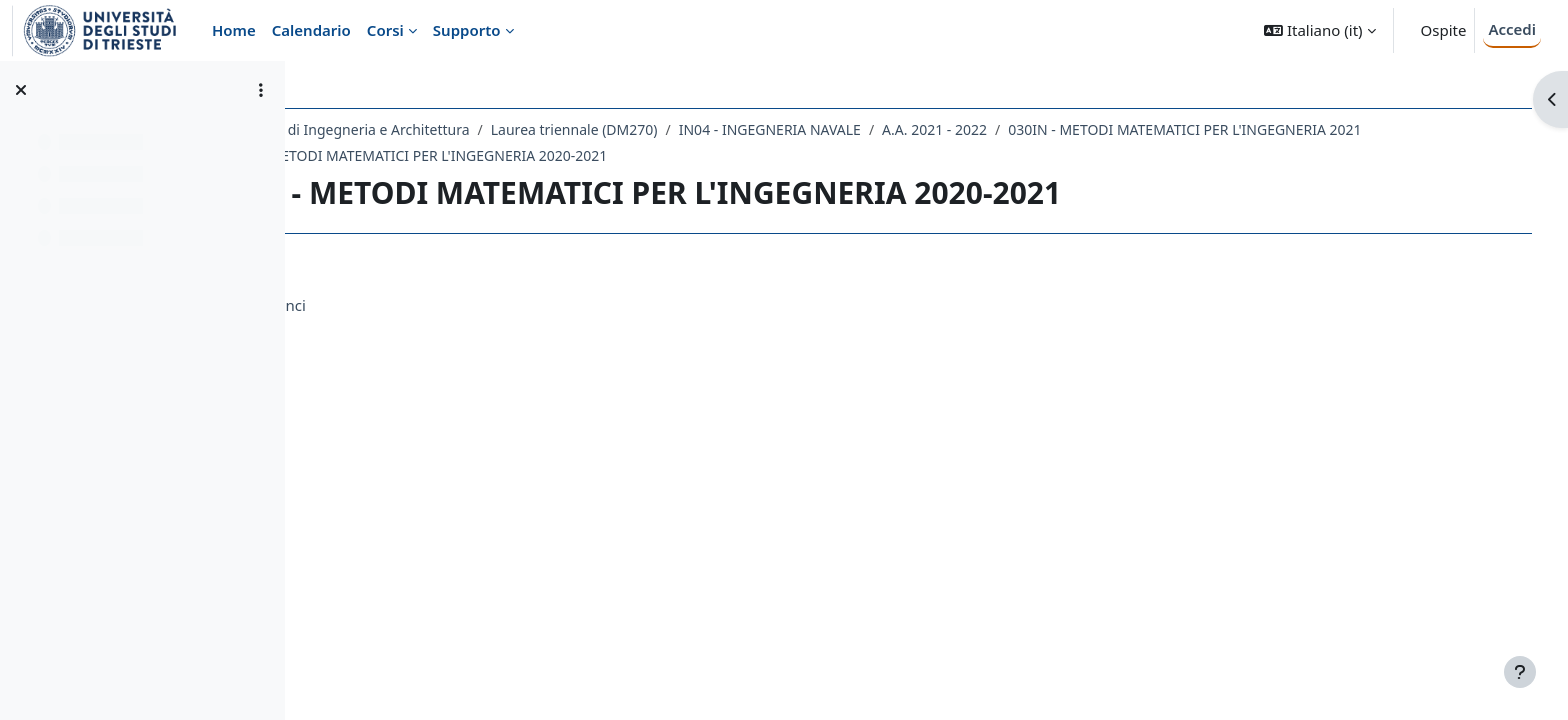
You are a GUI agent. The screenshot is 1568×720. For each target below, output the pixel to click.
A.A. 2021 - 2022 (1062, 129)
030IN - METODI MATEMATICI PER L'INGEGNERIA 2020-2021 (540, 155)
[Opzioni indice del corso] (261, 90)
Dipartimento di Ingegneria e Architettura (460, 129)
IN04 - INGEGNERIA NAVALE (898, 129)
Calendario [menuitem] (311, 30)
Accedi (1512, 29)
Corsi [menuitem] (385, 30)
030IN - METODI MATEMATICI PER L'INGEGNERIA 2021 (1312, 129)
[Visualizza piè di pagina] (1520, 672)
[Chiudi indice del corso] (21, 90)
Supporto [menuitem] (467, 30)
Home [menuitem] (234, 30)
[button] (1319, 30)
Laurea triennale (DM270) (702, 129)
